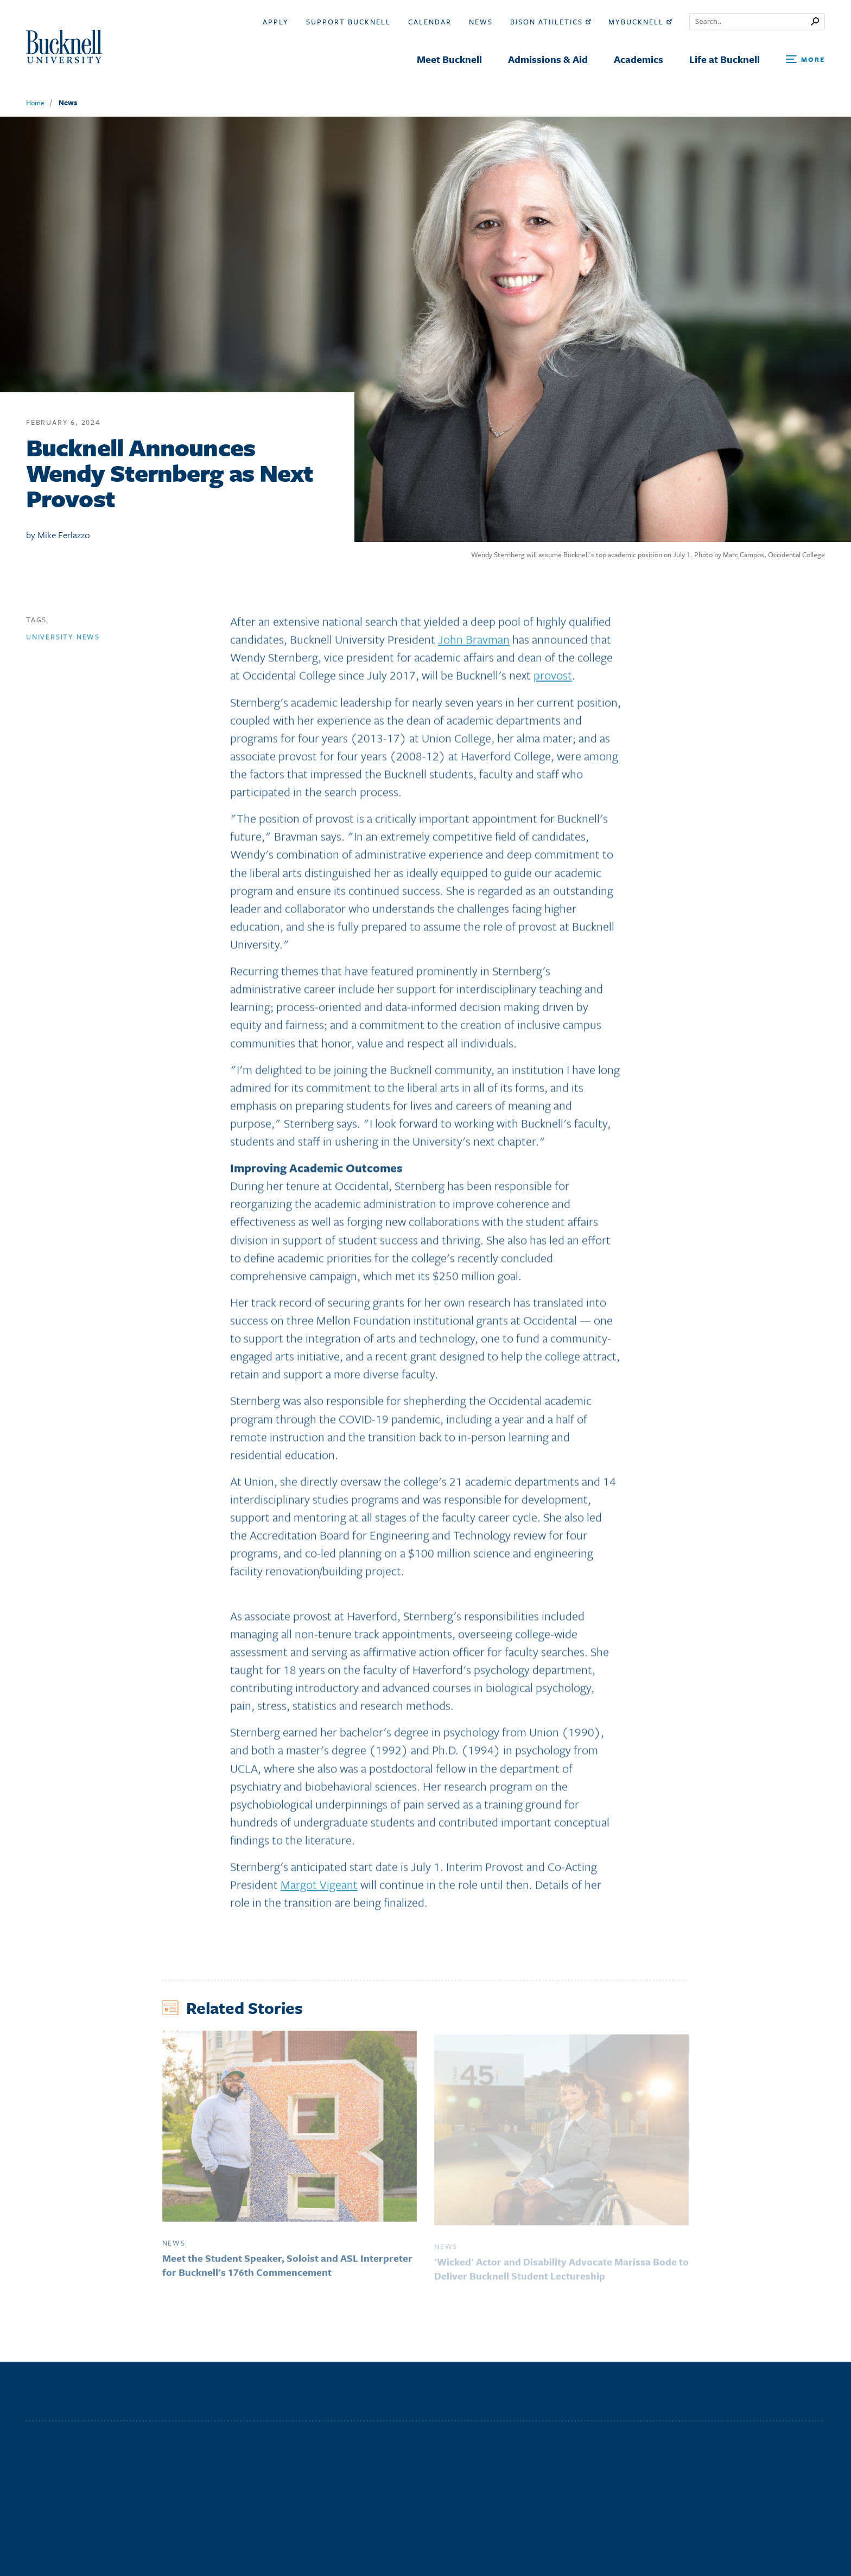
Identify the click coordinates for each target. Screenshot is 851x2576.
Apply (276, 21)
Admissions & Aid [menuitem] (548, 59)
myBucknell (640, 21)
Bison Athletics (550, 21)
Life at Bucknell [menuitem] (724, 59)
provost (553, 679)
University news (63, 640)
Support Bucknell (348, 21)
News (481, 21)
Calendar (430, 21)
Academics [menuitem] (638, 59)
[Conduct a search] (750, 22)
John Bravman (474, 643)
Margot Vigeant (319, 1888)
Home (35, 102)
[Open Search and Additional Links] (805, 60)
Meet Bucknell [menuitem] (449, 59)
